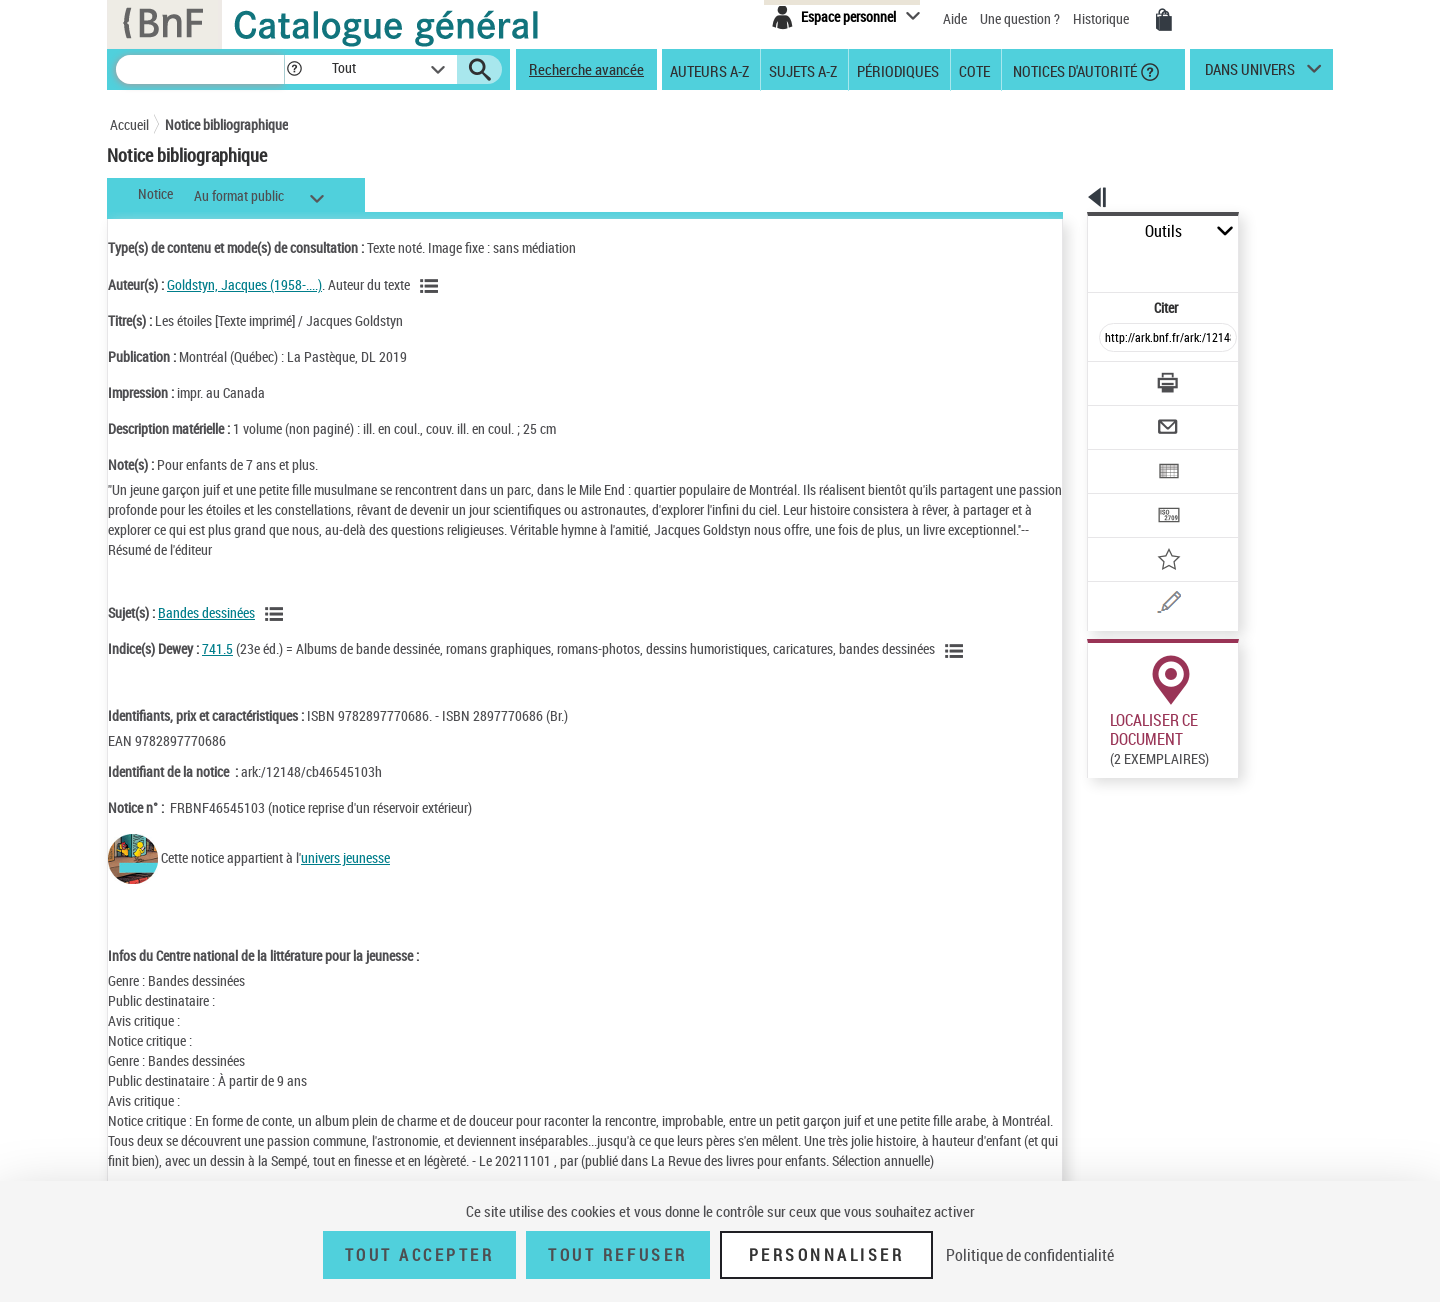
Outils (1065, 231)
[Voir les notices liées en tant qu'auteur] (432, 286)
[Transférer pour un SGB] (1120, 456)
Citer (1080, 263)
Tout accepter (420, 1255)
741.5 (217, 648)
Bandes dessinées (206, 612)
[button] (294, 69)
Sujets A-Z (803, 70)
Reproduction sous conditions (1241, 785)
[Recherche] (200, 69)
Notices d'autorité (1073, 70)
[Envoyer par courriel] (1111, 378)
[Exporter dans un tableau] (1126, 417)
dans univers (1250, 74)
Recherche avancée (586, 69)
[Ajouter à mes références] (1124, 495)
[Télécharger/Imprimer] (1115, 339)
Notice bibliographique (226, 124)
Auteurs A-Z (709, 70)
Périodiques (898, 70)
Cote (974, 70)
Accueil (129, 124)
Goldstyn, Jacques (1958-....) (244, 284)
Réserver (1103, 914)
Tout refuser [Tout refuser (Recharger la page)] (617, 1255)
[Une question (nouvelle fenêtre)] (1151, 534)
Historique (1102, 18)
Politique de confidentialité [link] (1030, 1255)
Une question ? (1020, 18)
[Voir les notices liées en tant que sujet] (277, 614)
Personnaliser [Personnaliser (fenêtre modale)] (827, 1255)
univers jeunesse (345, 857)
